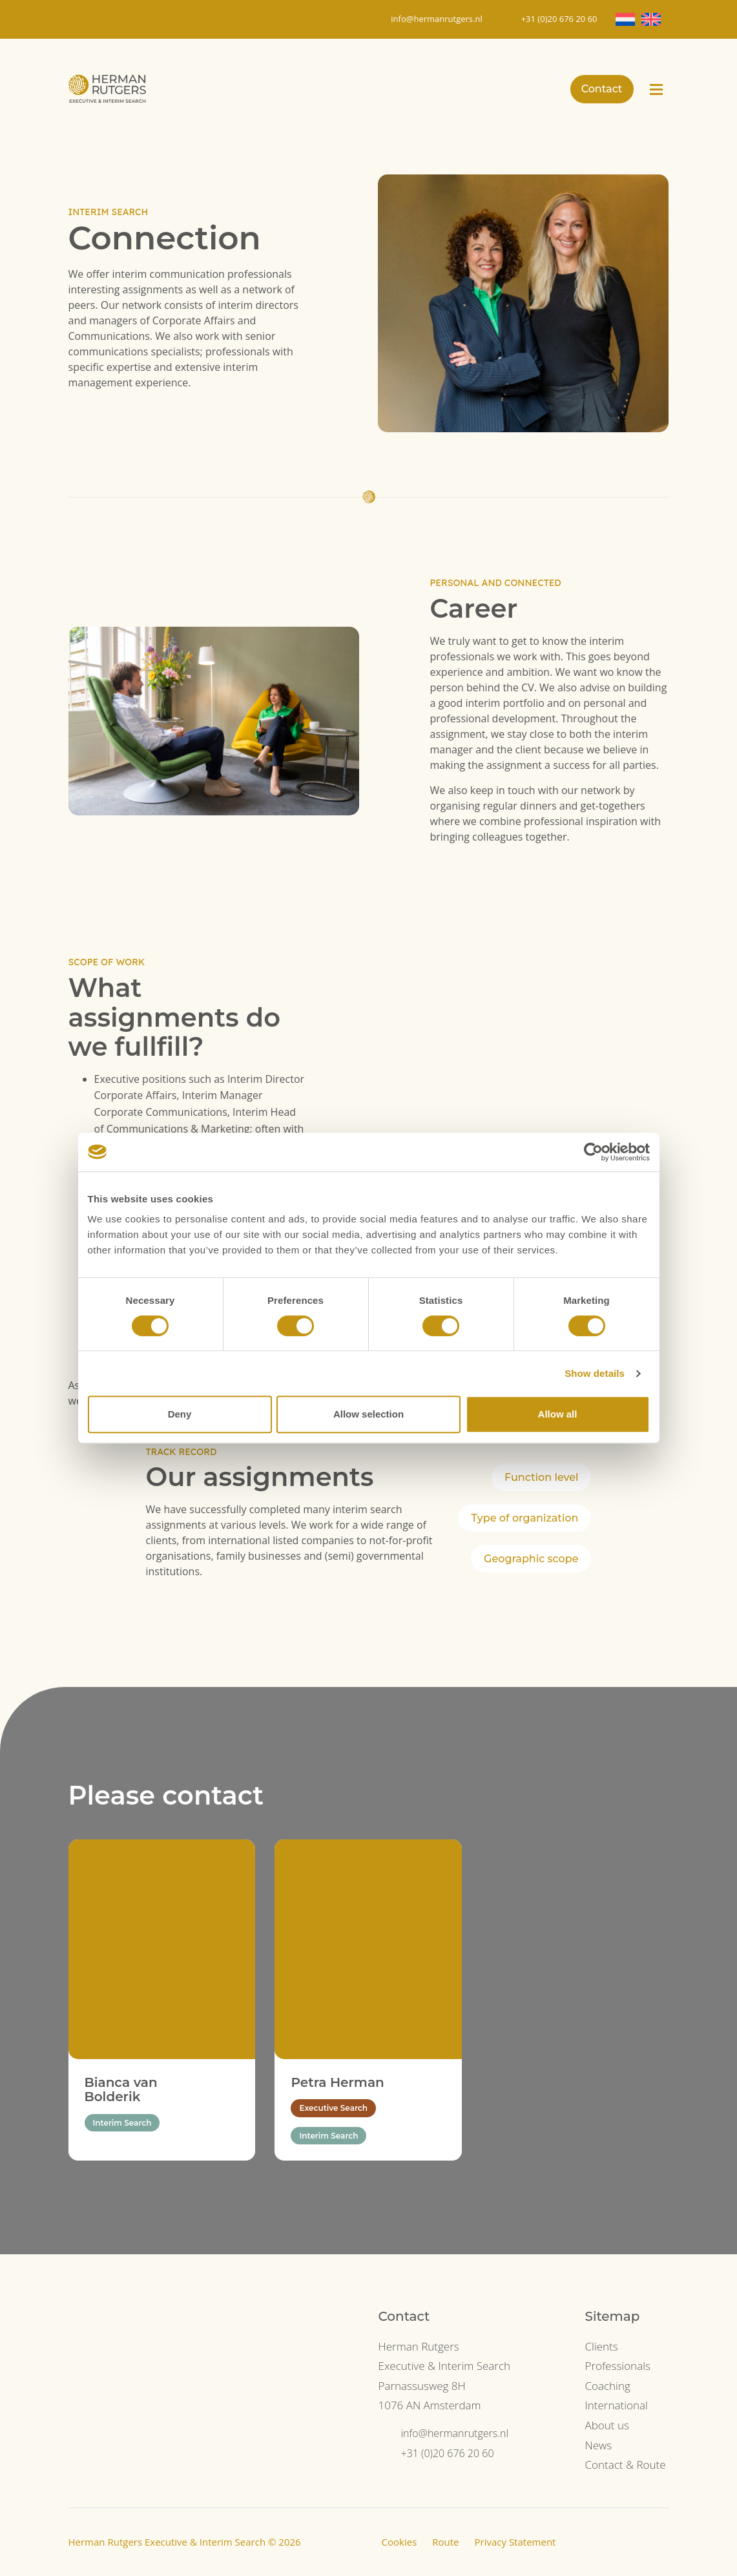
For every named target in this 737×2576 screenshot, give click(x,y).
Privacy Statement (515, 2541)
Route (445, 2541)
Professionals (617, 2365)
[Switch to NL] (625, 19)
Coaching (607, 2385)
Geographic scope (531, 1559)
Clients (601, 2346)
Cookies (399, 2541)
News (598, 2445)
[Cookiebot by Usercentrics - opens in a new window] (593, 1152)
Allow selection (368, 1413)
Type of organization (524, 1518)
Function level (541, 1477)
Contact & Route (625, 2464)
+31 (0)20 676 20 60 (447, 2453)
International (616, 2405)
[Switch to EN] (651, 19)
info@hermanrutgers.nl (455, 2433)
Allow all (557, 1413)
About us (606, 2425)
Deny (180, 1413)
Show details (595, 1373)
